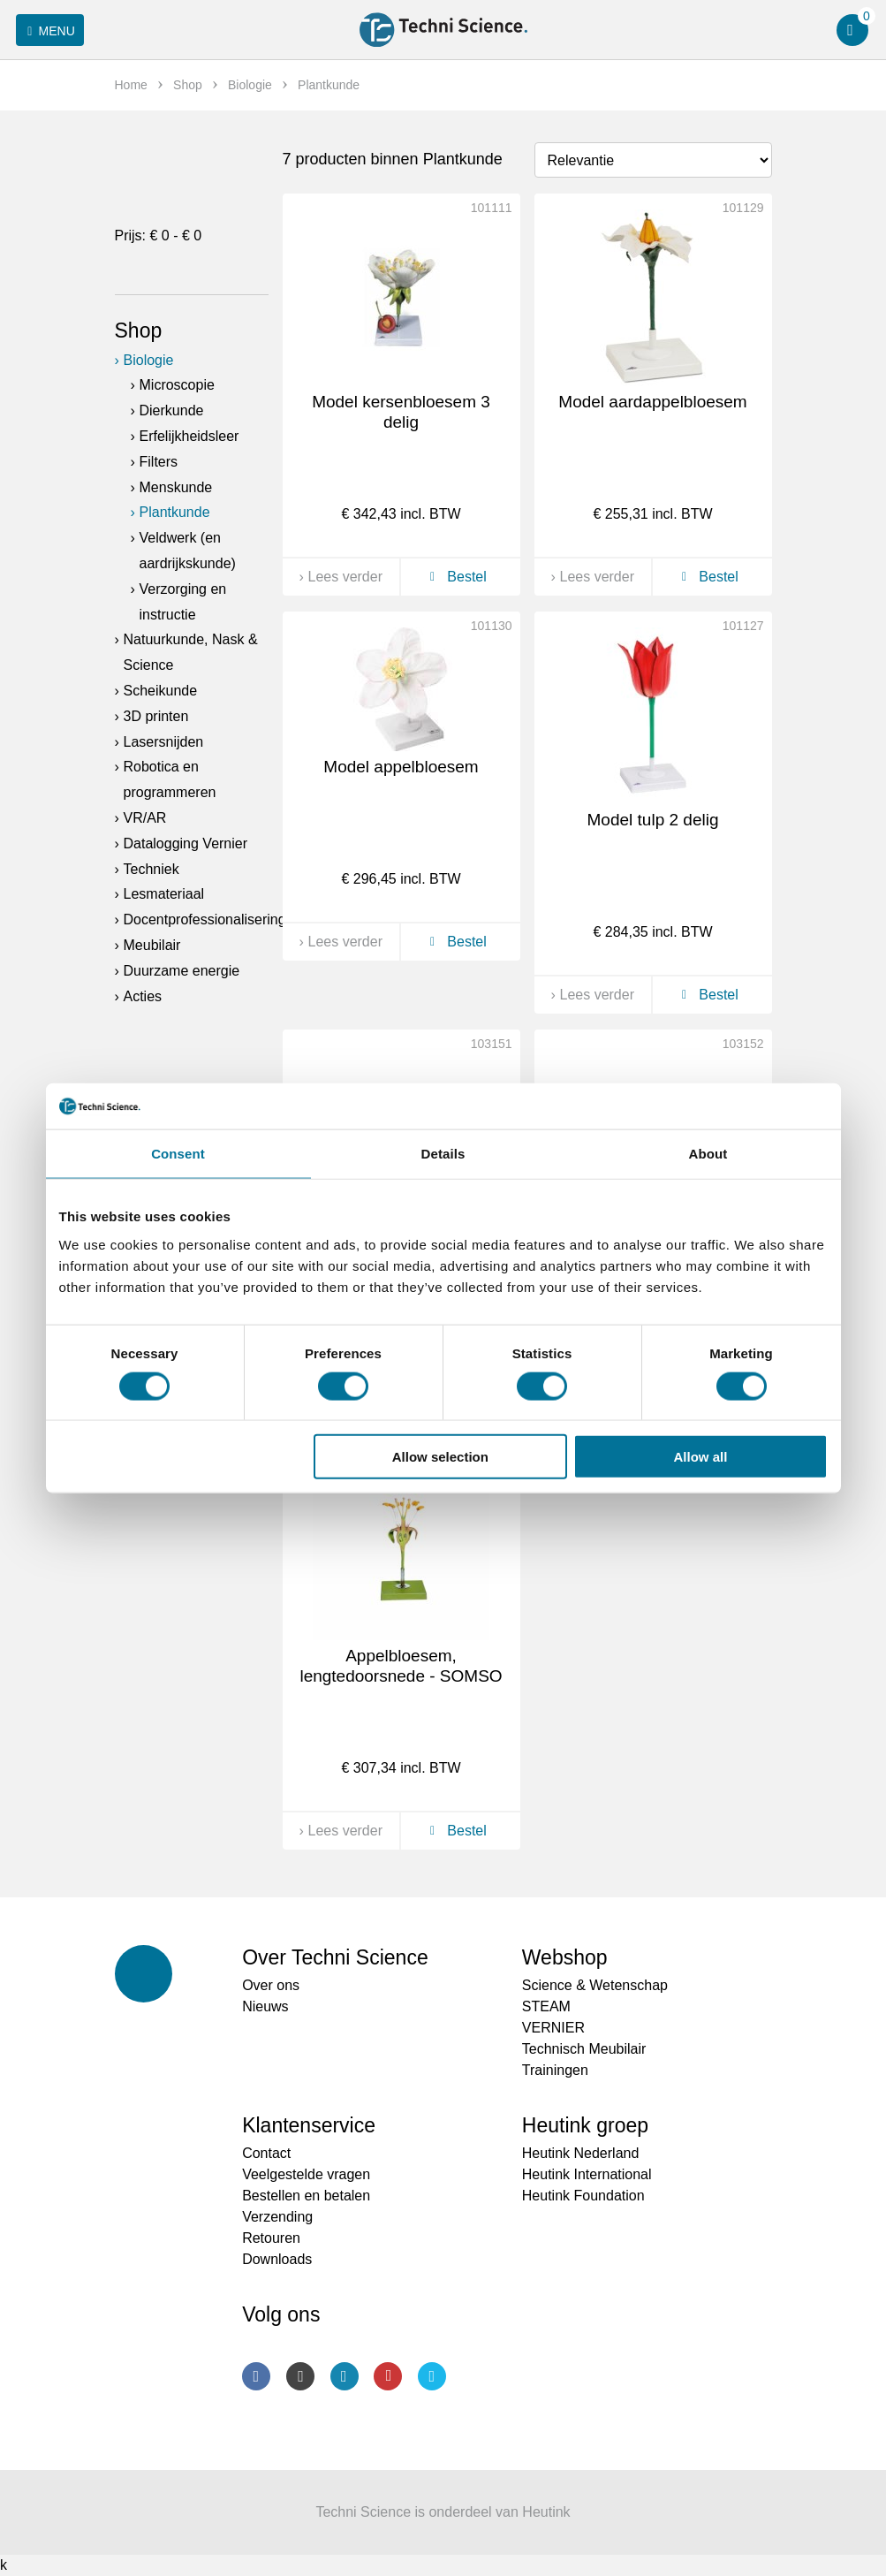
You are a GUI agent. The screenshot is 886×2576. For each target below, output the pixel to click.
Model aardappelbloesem (652, 401)
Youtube (388, 2376)
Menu (48, 31)
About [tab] (708, 1153)
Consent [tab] (178, 1153)
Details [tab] (443, 1153)
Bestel (455, 576)
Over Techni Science (335, 1957)
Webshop (565, 1957)
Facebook (256, 2376)
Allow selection (440, 1456)
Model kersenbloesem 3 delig (401, 411)
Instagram (300, 2376)
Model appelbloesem (400, 766)
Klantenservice (308, 2125)
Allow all (701, 1456)
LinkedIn (344, 2376)
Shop (139, 330)
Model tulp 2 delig (653, 819)
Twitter (432, 2376)
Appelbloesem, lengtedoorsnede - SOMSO (400, 1665)
